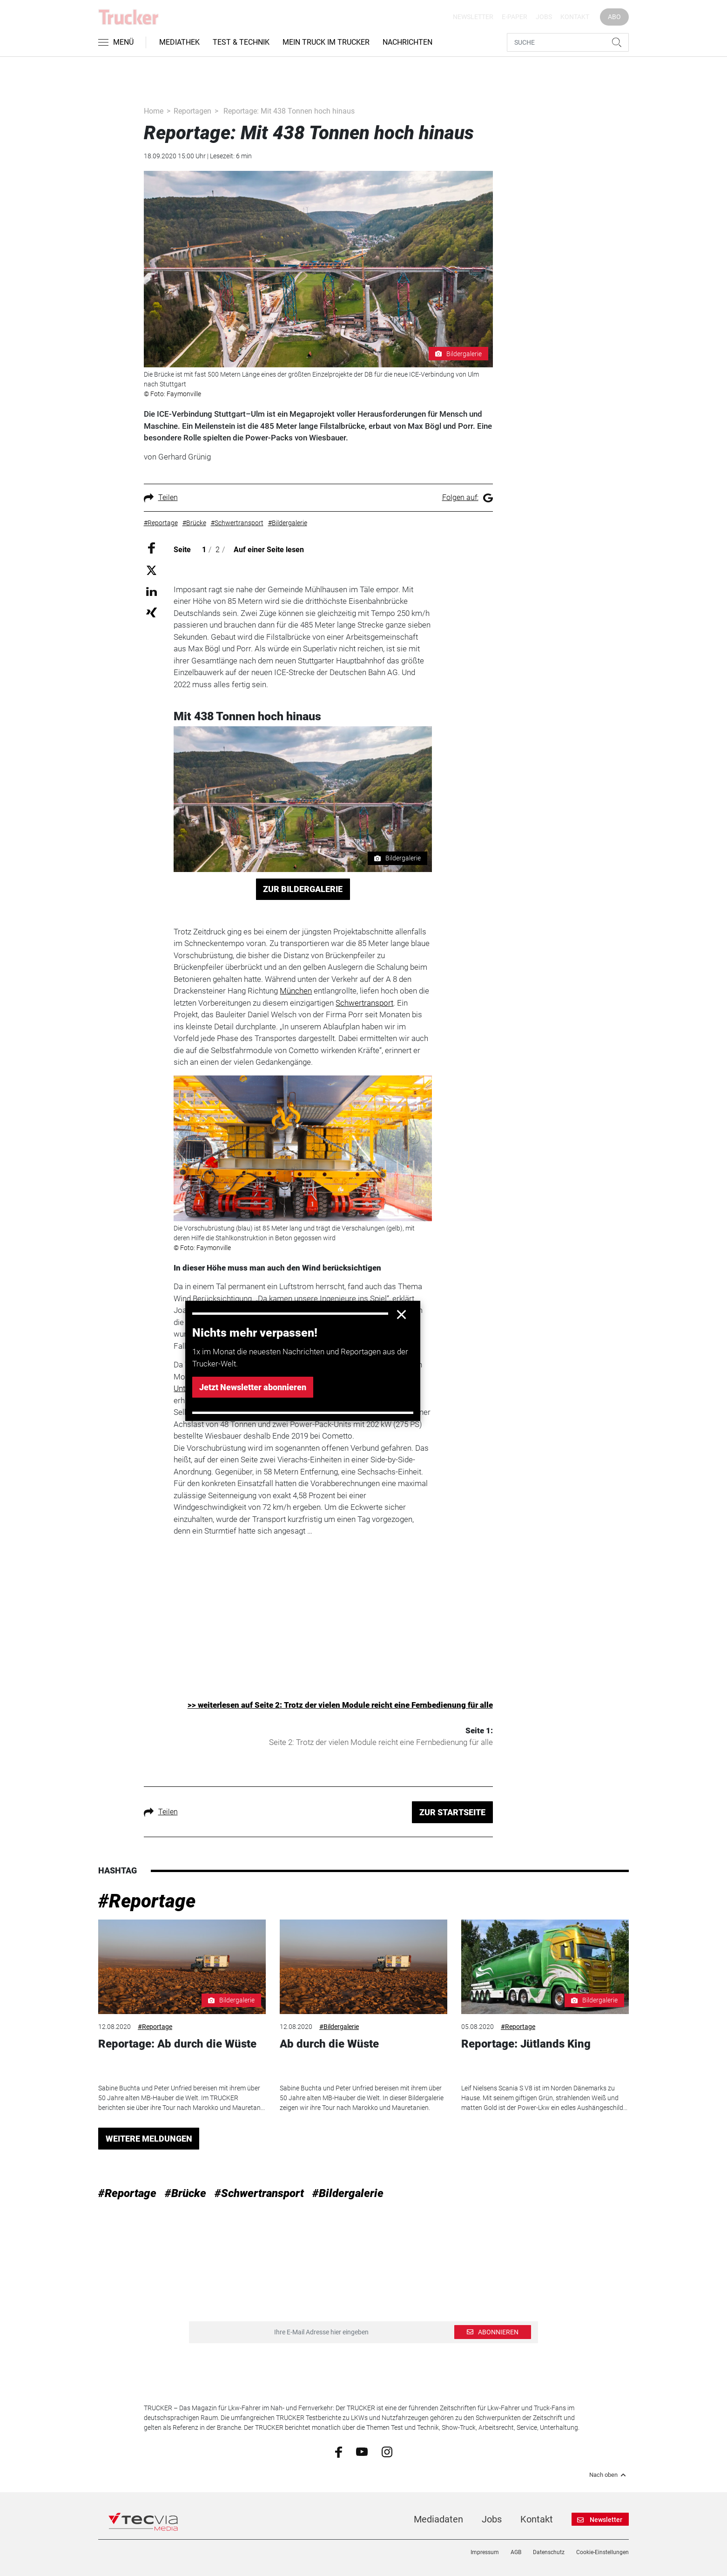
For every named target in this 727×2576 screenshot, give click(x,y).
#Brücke (185, 2193)
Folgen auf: (467, 497)
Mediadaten (438, 2519)
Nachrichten (407, 42)
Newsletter (473, 16)
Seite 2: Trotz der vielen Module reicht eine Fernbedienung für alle (381, 1742)
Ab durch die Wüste (329, 2043)
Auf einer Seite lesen (269, 549)
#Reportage (146, 1901)
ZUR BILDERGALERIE (303, 889)
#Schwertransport (259, 2193)
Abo (614, 16)
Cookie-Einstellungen (602, 2552)
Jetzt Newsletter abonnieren (252, 1387)
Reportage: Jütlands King (526, 2043)
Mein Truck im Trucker (326, 42)
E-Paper (514, 16)
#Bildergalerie (339, 2026)
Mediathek (179, 42)
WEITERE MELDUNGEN (149, 2138)
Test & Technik (241, 42)
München (296, 990)
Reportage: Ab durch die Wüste (177, 2043)
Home (153, 111)
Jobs (544, 16)
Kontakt (574, 16)
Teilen (161, 497)
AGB (516, 2552)
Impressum (485, 2552)
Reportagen (192, 111)
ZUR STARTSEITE (452, 1812)
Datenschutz (549, 2552)
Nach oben (609, 2475)
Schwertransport (364, 1002)
